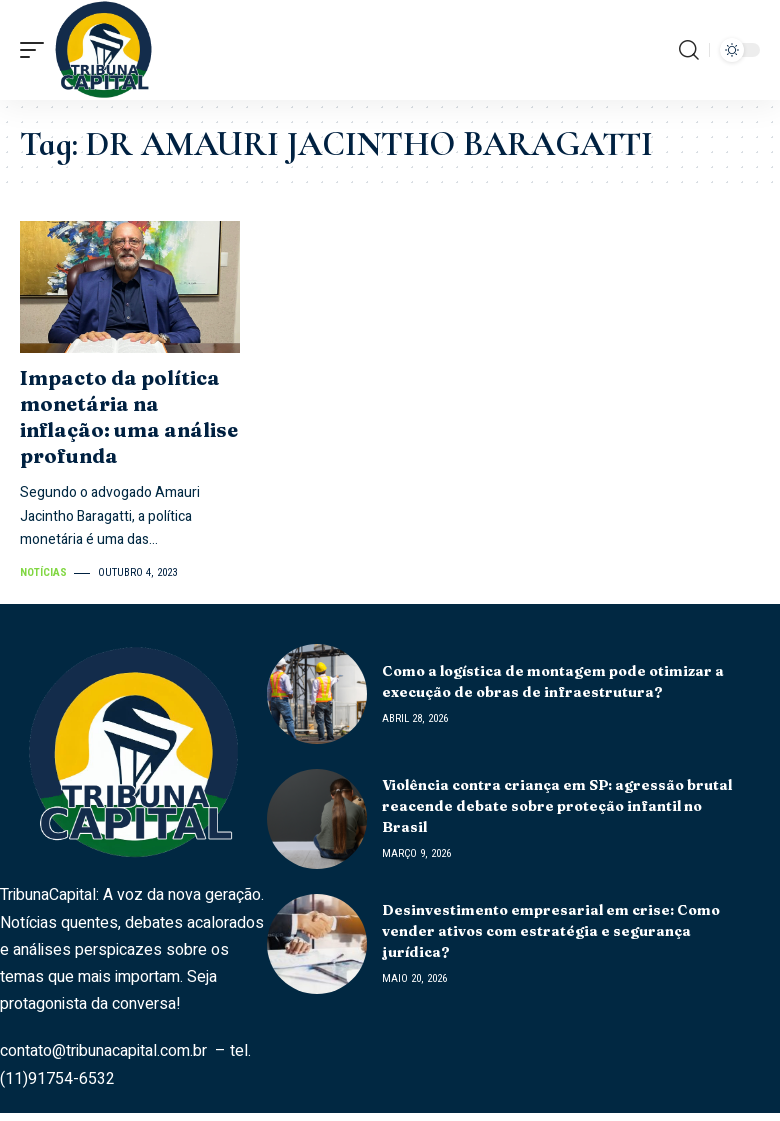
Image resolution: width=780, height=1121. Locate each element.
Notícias (43, 572)
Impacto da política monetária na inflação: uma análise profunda (129, 416)
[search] (689, 50)
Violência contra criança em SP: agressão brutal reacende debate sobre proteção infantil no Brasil (557, 806)
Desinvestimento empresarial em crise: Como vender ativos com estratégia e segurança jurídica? (551, 931)
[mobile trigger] (37, 50)
